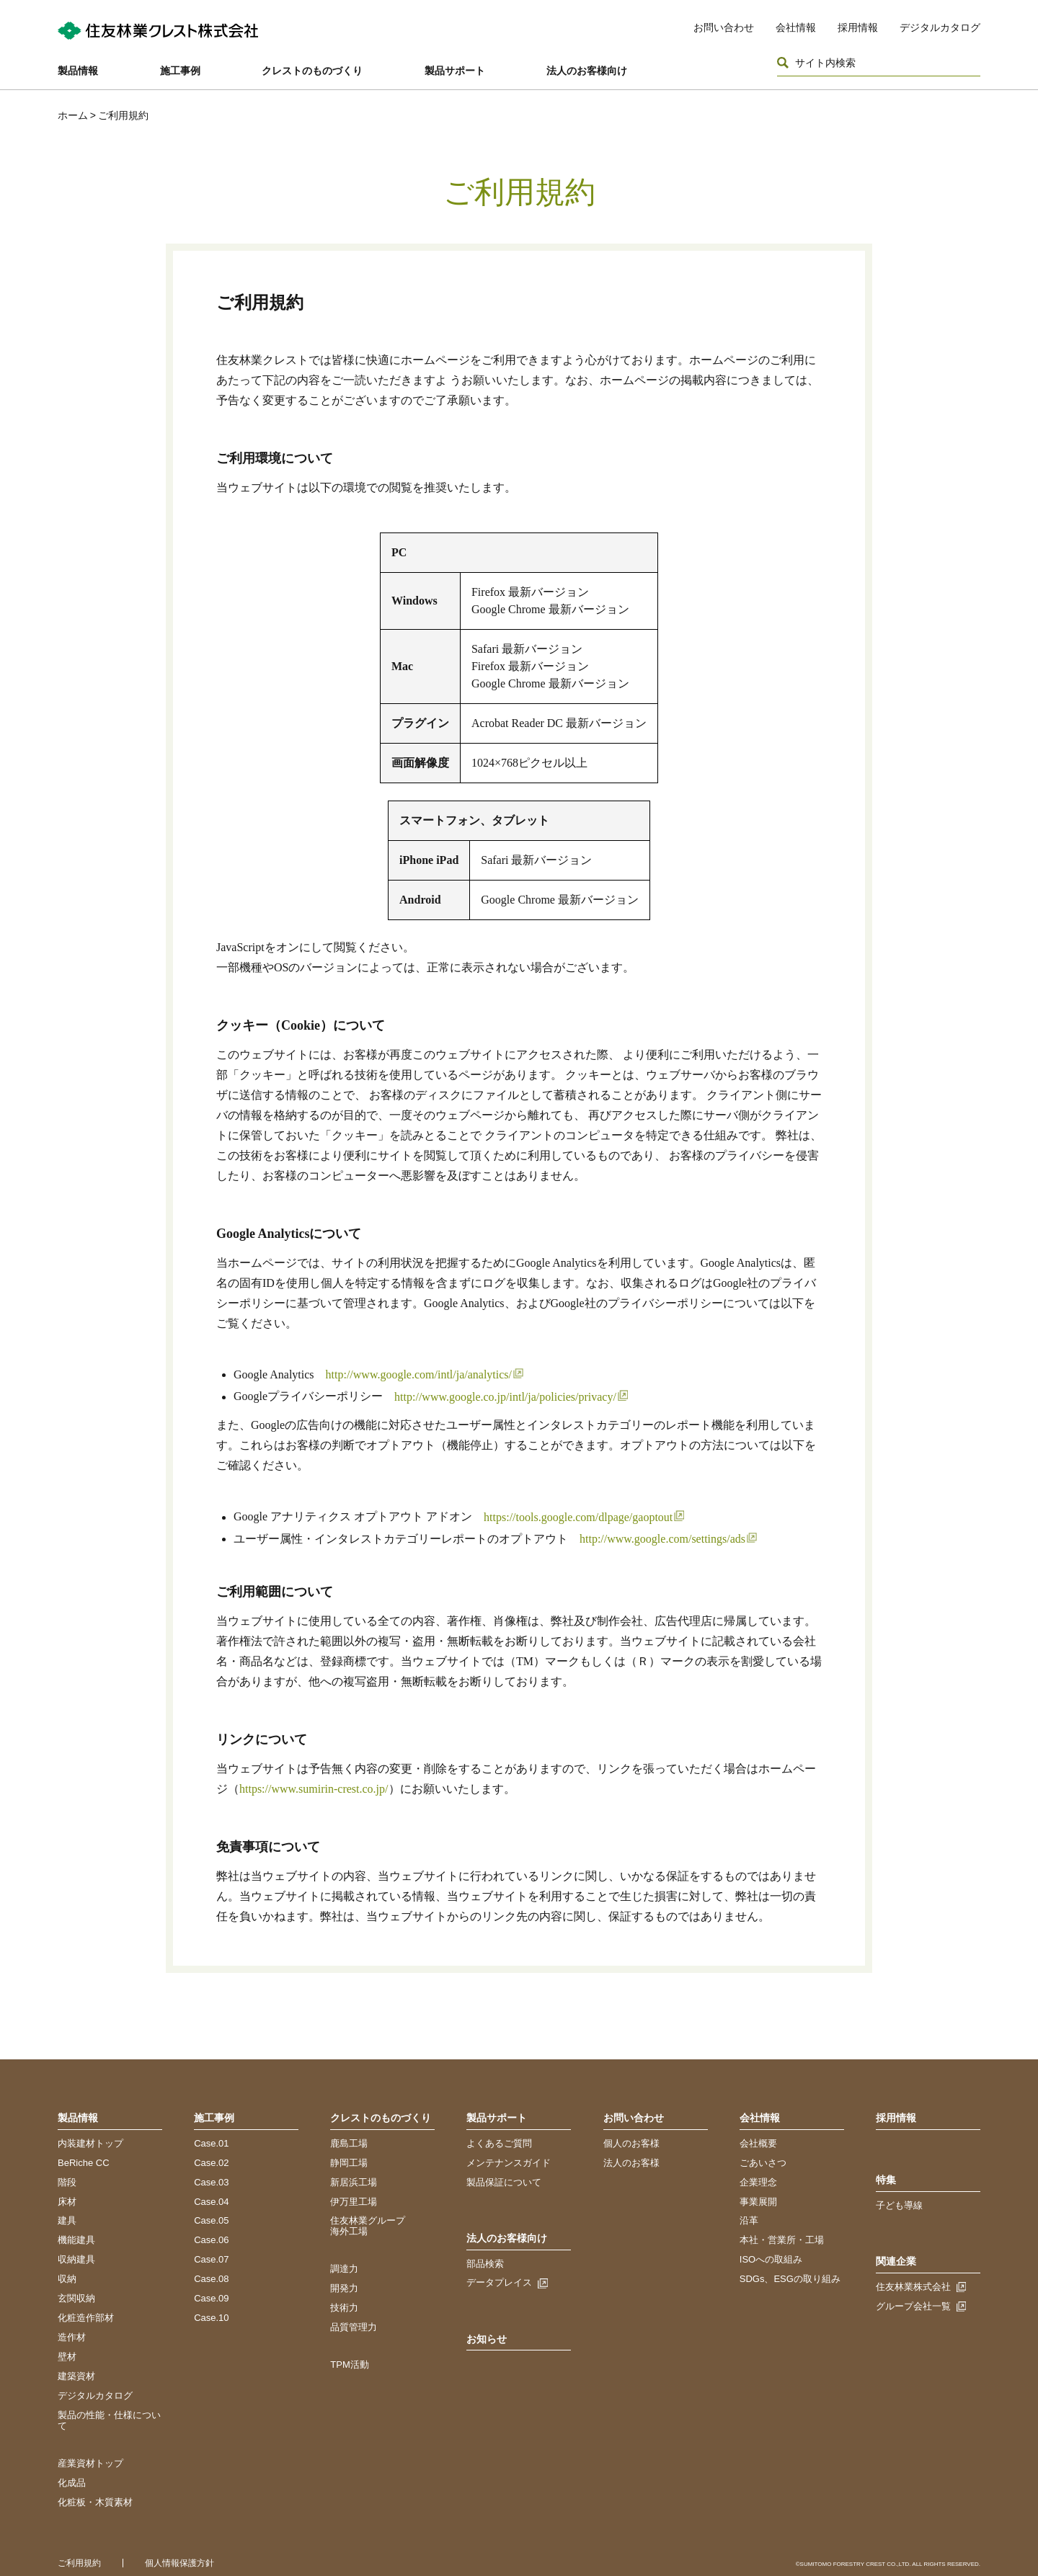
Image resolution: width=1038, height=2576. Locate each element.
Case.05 (211, 2220)
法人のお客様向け (586, 70)
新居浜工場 (353, 2182)
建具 (67, 2220)
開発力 (344, 2288)
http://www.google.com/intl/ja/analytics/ (419, 1374)
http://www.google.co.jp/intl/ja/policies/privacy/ (505, 1397)
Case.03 (211, 2182)
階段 (67, 2182)
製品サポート (455, 70)
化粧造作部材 (86, 2317)
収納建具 (76, 2259)
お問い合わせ (723, 27)
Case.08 (211, 2278)
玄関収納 (76, 2298)
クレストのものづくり (312, 70)
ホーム (73, 115)
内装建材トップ (90, 2143)
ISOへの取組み (771, 2259)
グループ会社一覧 (913, 2306)
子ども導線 (899, 2205)
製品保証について (503, 2182)
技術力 (344, 2307)
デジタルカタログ (940, 27)
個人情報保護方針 (179, 2563)
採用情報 (858, 27)
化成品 (72, 2482)
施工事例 (180, 70)
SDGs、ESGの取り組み (790, 2278)
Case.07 (211, 2259)
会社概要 (758, 2143)
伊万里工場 (353, 2201)
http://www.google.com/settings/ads (662, 1539)
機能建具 (76, 2239)
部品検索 (485, 2263)
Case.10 (211, 2317)
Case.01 (211, 2143)
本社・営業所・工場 (782, 2239)
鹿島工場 (349, 2143)
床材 (67, 2201)
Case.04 (211, 2201)
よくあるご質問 (499, 2143)
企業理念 (758, 2182)
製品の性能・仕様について (109, 2420)
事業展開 (758, 2201)
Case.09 (211, 2298)
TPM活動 (349, 2364)
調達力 (344, 2268)
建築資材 (76, 2376)
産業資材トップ (90, 2463)
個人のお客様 (631, 2143)
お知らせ (486, 2339)
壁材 (67, 2356)
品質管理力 (353, 2327)
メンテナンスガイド (508, 2162)
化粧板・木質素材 (95, 2502)
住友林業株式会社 (913, 2286)
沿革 (749, 2220)
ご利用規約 (79, 2563)
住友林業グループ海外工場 (367, 2226)
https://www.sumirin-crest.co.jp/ (314, 1789)
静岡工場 (349, 2162)
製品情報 (78, 70)
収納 (67, 2278)
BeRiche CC (84, 2162)
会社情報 (796, 27)
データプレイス (499, 2282)
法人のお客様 (631, 2162)
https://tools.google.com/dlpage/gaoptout (578, 1517)
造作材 (72, 2337)
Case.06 (211, 2239)
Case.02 (211, 2162)
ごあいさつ (763, 2162)
